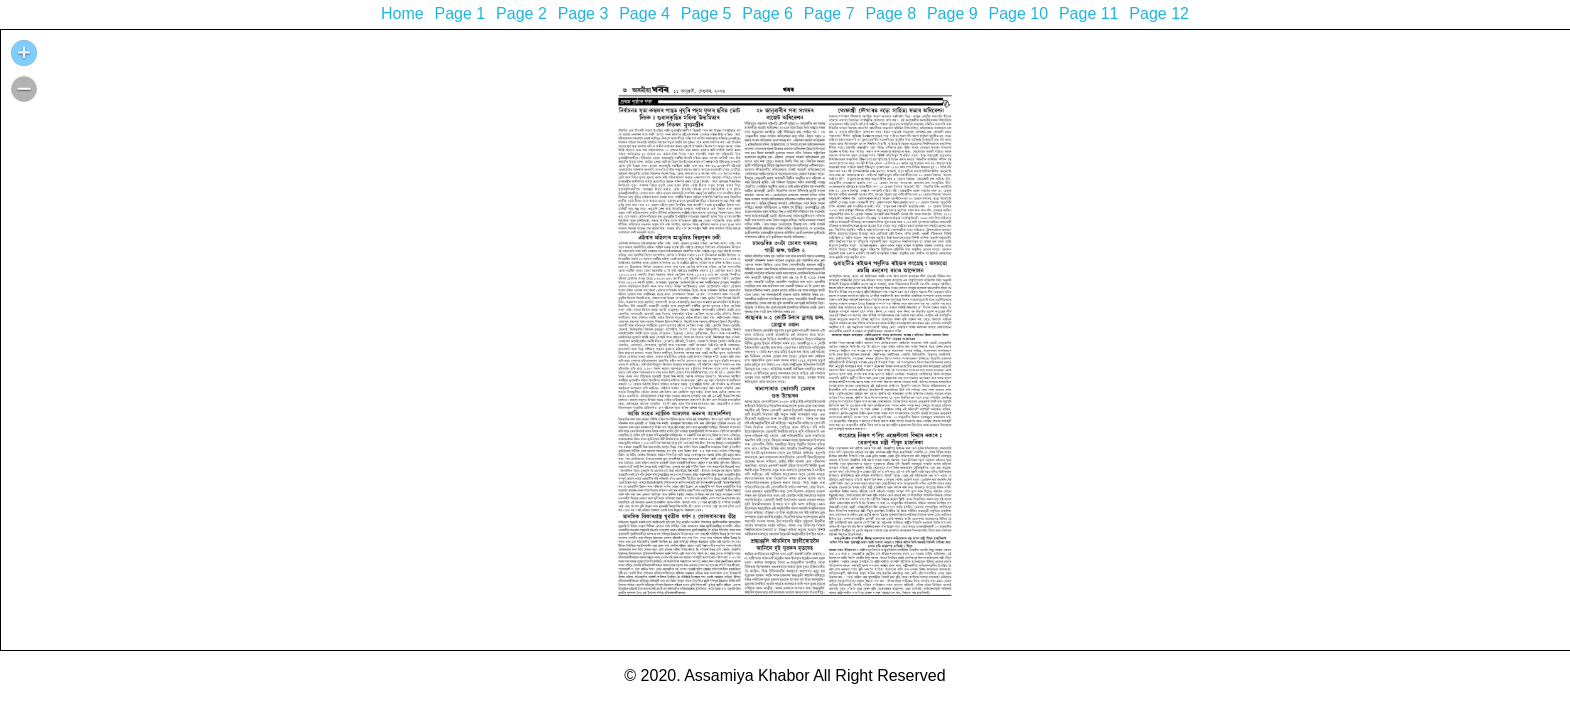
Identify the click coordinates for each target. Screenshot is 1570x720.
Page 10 (1018, 13)
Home (402, 13)
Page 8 (890, 13)
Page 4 (644, 13)
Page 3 (583, 13)
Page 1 (460, 13)
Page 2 (521, 13)
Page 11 (1089, 13)
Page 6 (767, 13)
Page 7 (829, 13)
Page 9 (952, 13)
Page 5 (706, 13)
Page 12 (1159, 13)
